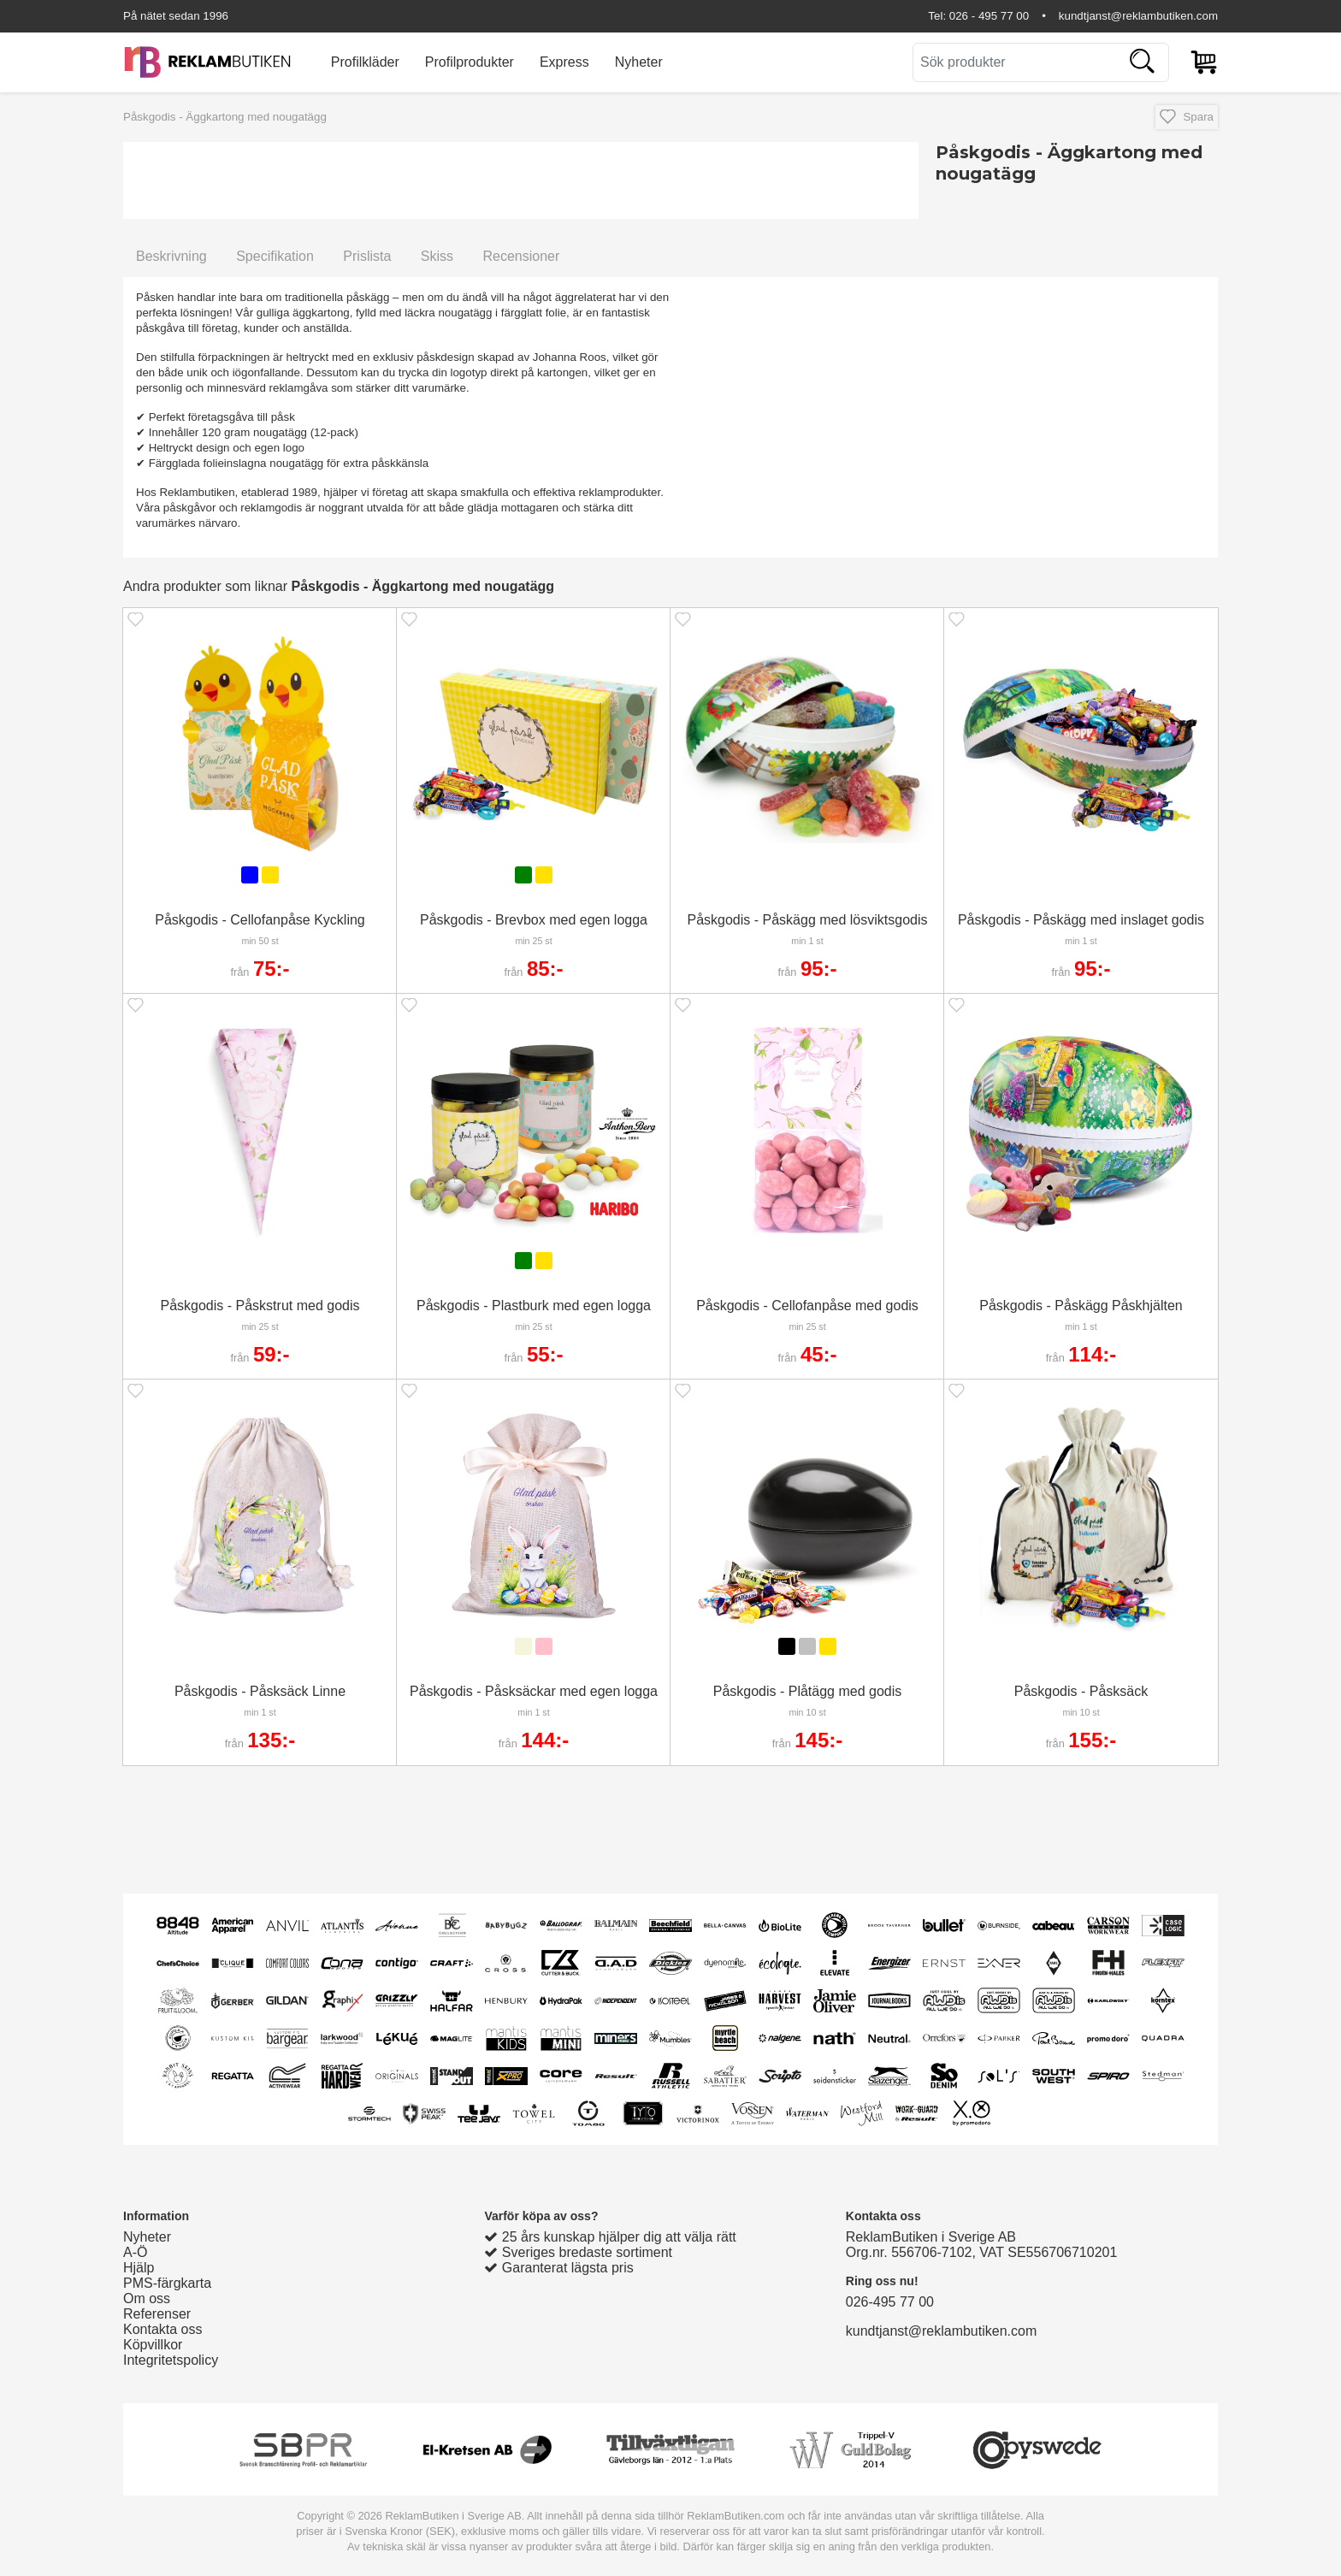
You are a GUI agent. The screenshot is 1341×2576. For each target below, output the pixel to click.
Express (564, 62)
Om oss (146, 2298)
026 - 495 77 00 (989, 15)
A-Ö (135, 2252)
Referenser (157, 2314)
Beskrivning (171, 256)
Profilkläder (365, 62)
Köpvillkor (152, 2344)
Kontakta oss (163, 2329)
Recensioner (520, 256)
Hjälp (138, 2267)
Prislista (367, 256)
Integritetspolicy (170, 2360)
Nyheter (639, 62)
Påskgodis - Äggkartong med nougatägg (225, 116)
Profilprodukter (469, 62)
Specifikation (275, 256)
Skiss (437, 256)
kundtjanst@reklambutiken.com (1138, 15)
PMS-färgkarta (167, 2283)
